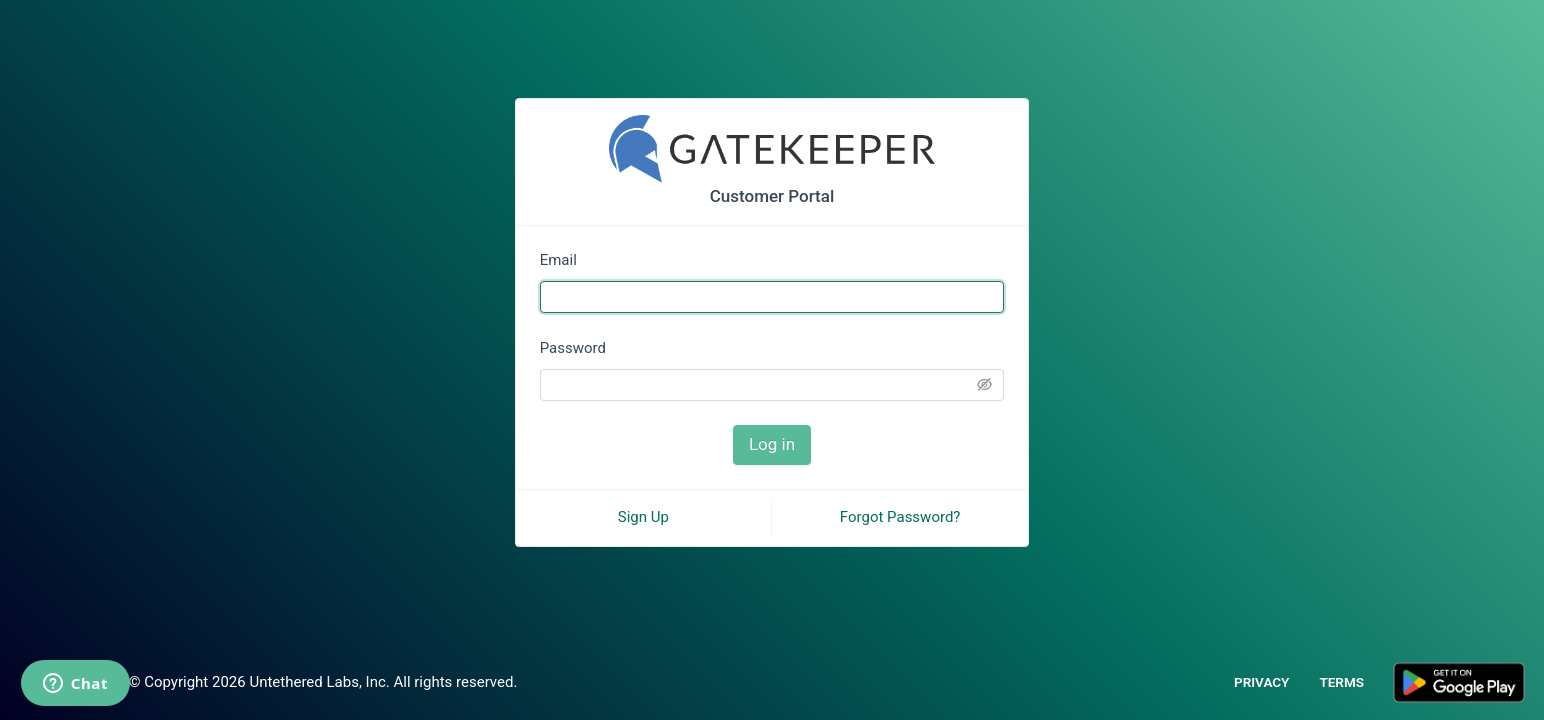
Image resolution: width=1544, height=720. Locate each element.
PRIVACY (1261, 682)
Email (558, 260)
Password (573, 348)
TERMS (1341, 682)
